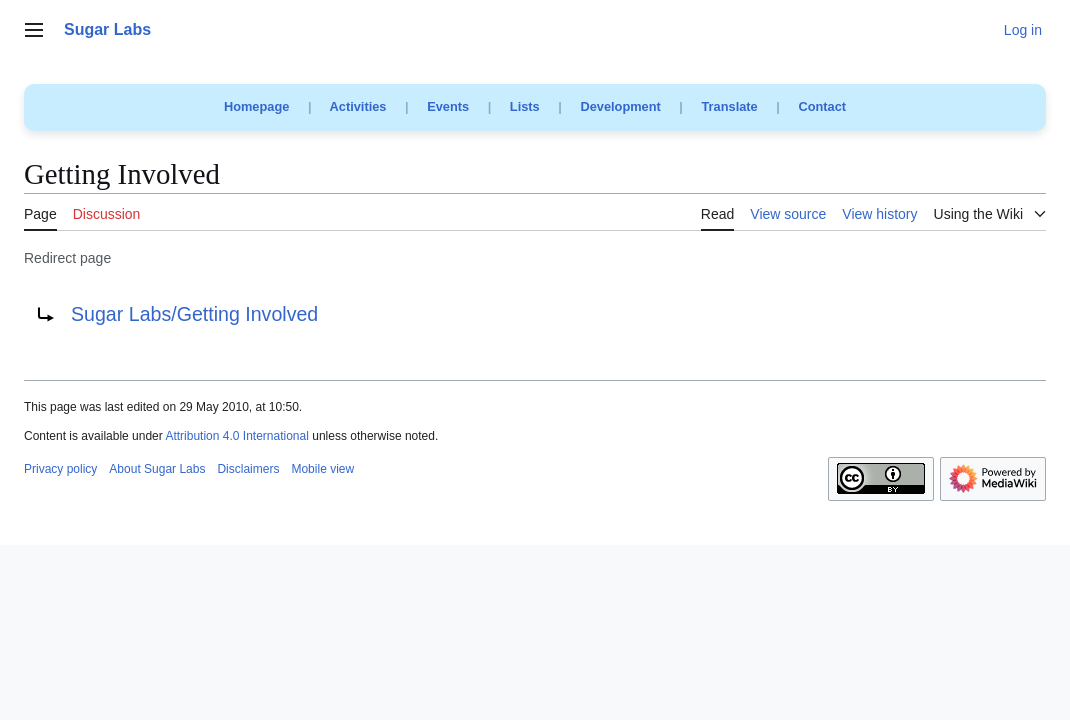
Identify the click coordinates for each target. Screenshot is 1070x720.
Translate (730, 106)
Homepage (256, 106)
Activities (358, 106)
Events (448, 106)
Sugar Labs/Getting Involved (194, 314)
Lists (525, 106)
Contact (822, 106)
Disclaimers (248, 469)
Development (620, 106)
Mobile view (322, 469)
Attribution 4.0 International (236, 436)
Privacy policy (60, 469)
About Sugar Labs (157, 469)
